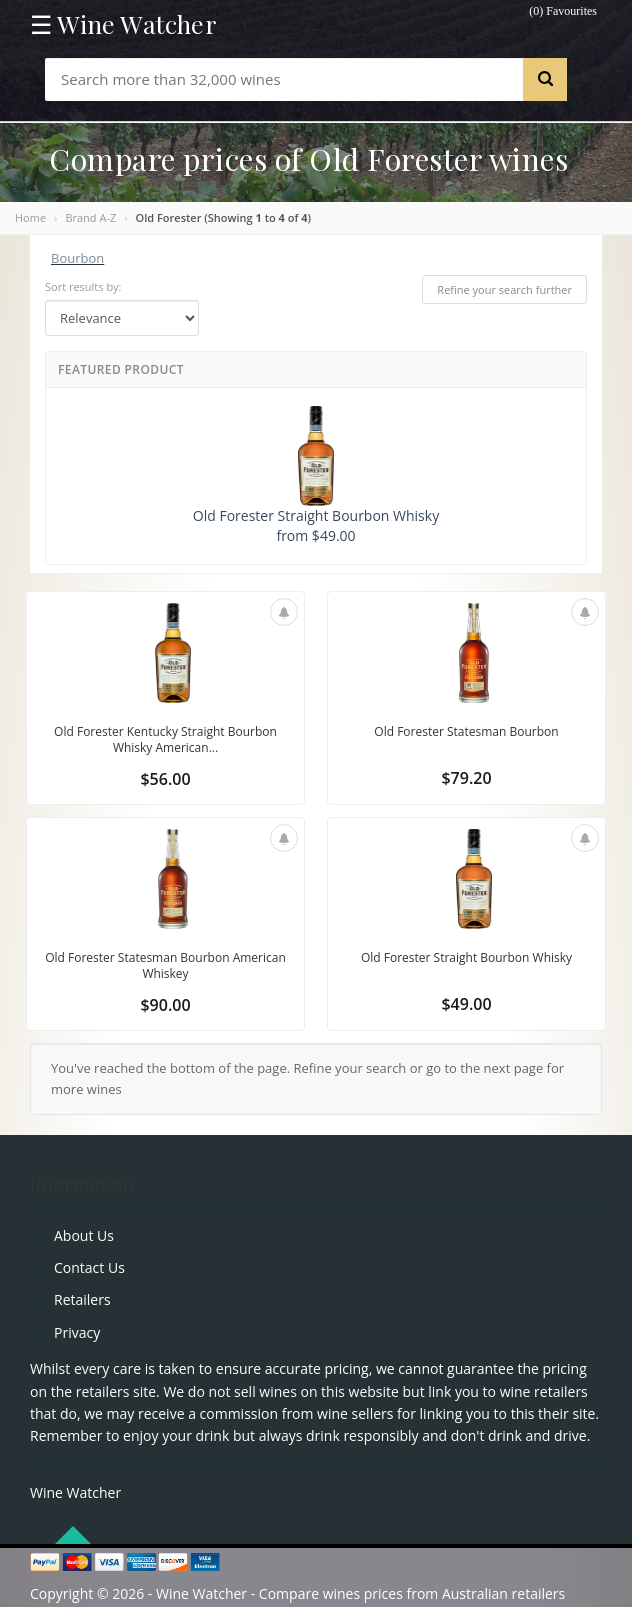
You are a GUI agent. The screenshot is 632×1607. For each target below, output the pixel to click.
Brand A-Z (90, 217)
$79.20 (466, 778)
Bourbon (77, 258)
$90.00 (165, 1005)
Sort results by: (83, 286)
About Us (84, 1235)
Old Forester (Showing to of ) (224, 217)
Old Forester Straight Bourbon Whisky (466, 957)
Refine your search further (504, 289)
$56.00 (165, 779)
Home (30, 217)
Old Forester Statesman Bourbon (466, 731)
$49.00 (466, 1004)
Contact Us (89, 1267)
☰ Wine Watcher (123, 24)
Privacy (77, 1332)
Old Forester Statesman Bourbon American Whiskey (165, 965)
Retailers (82, 1299)
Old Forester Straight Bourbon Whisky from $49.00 (316, 475)
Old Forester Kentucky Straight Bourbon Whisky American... (165, 739)
